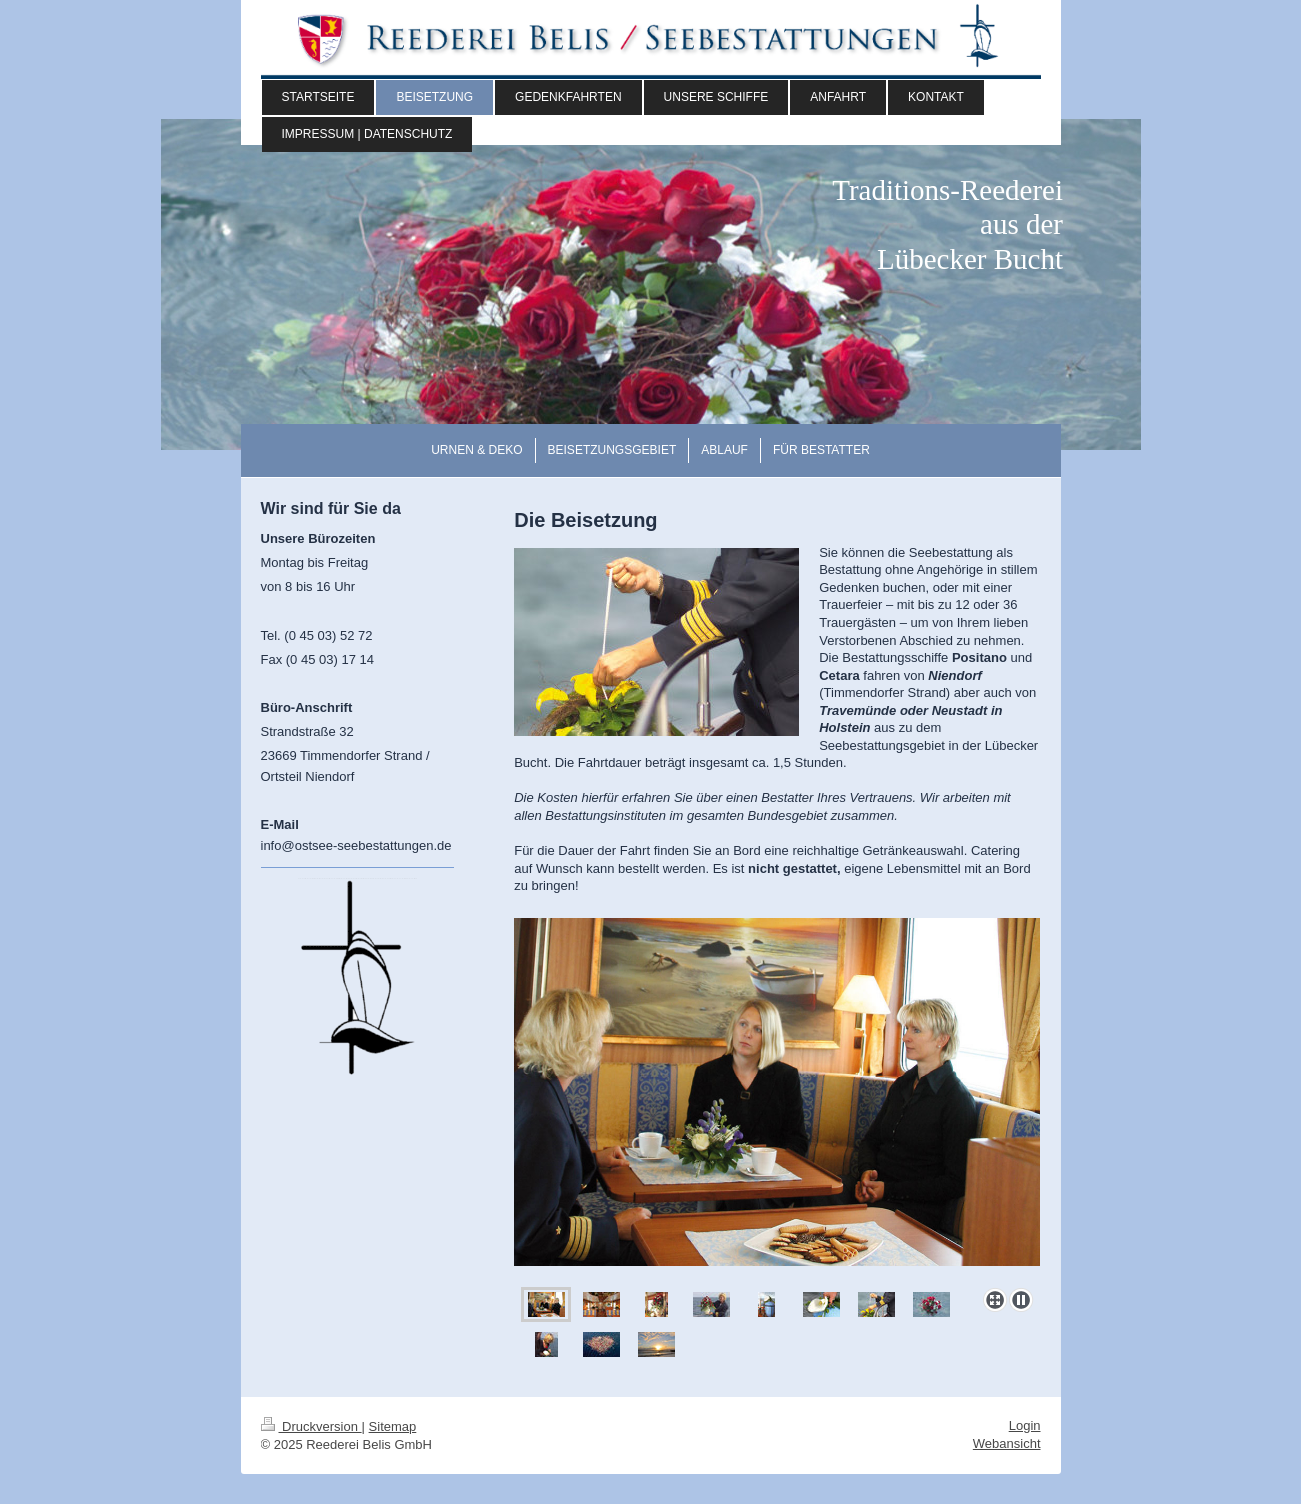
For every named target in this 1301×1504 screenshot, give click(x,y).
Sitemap (393, 1426)
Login (1025, 1425)
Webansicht (1007, 1443)
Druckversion (311, 1426)
